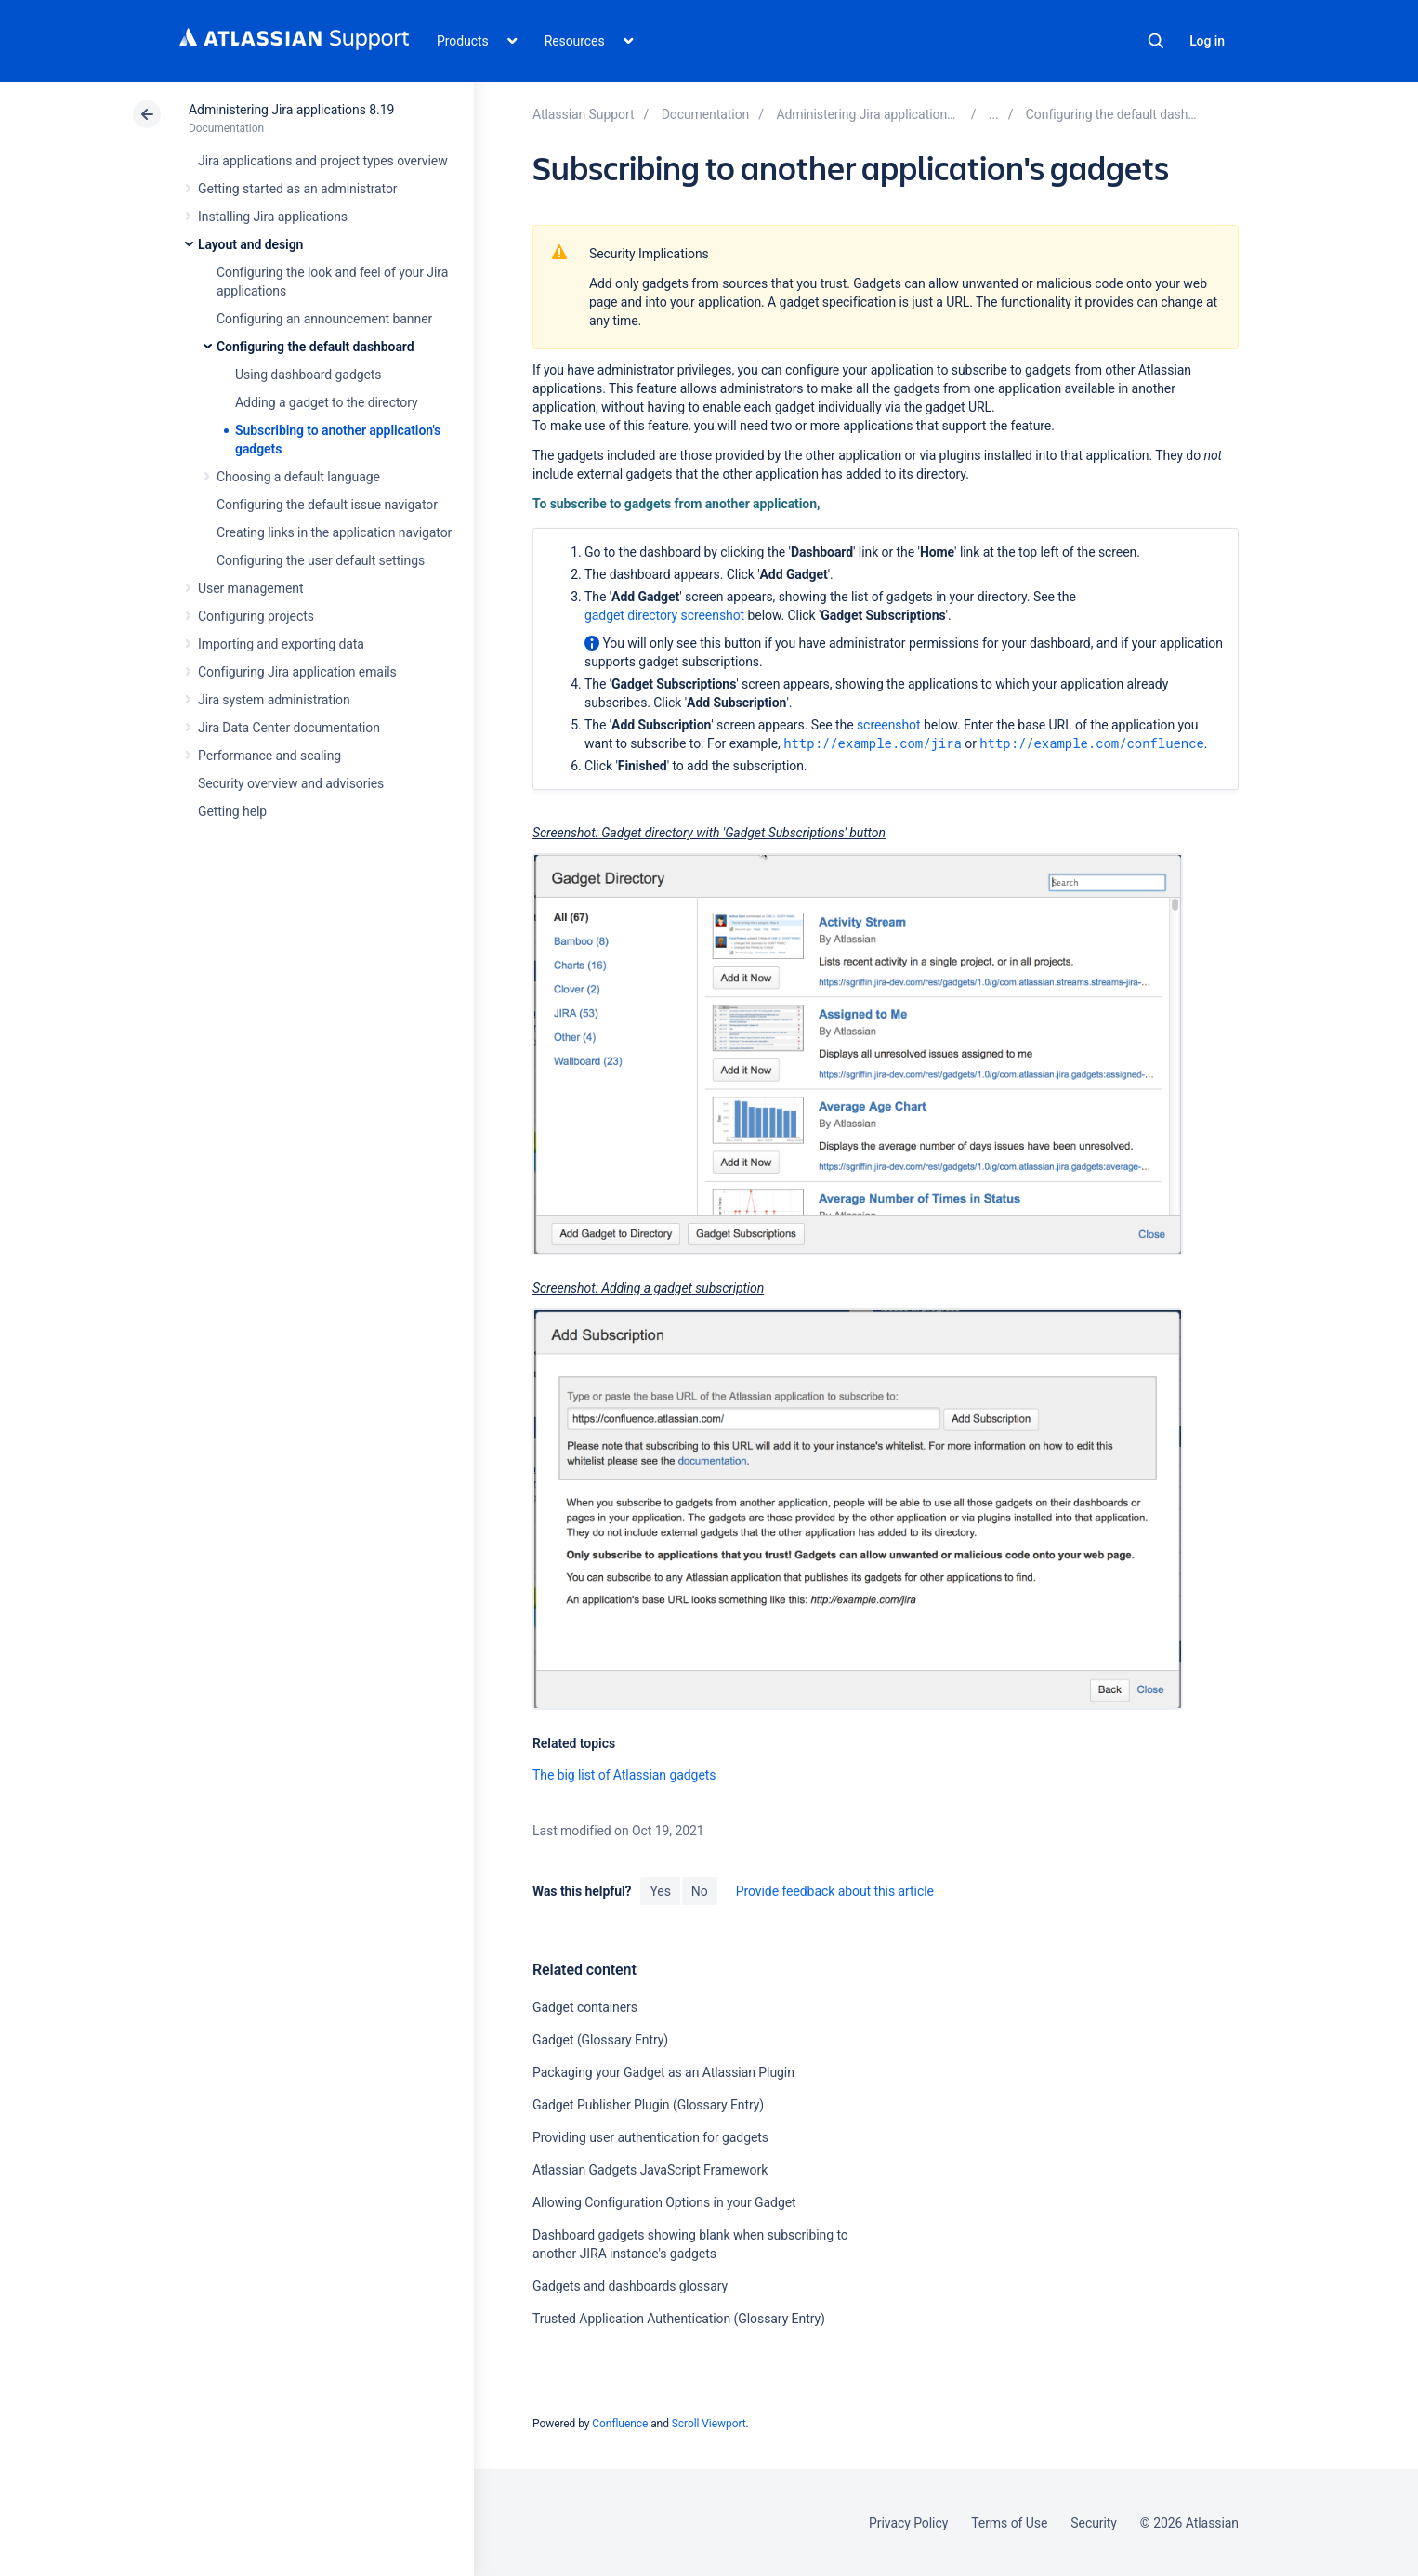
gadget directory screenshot (664, 615)
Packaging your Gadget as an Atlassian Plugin (663, 2072)
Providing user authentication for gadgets (650, 2137)
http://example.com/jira (872, 743)
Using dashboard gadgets (308, 374)
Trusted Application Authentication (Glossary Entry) (678, 2318)
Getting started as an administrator (298, 188)
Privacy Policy (908, 2523)
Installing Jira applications (273, 216)
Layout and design (250, 244)
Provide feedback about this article (835, 1891)
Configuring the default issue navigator (327, 504)
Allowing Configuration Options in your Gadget (664, 2202)
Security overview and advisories (291, 783)
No (699, 1891)
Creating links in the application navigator (334, 532)
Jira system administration (274, 699)
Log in (1207, 40)
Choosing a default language (298, 476)
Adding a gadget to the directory (326, 402)
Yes (660, 1891)
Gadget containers (584, 2007)
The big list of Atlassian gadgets (624, 1775)
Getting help (232, 811)
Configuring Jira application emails (297, 671)
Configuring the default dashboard (315, 346)
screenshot (889, 724)
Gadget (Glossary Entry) (600, 2039)
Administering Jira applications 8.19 (291, 109)
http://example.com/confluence (1091, 743)
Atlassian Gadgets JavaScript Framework (650, 2169)
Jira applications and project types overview (323, 160)
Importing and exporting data (281, 644)
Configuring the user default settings (321, 560)
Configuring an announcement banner (324, 318)
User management (250, 588)
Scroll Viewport (709, 2423)
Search (1156, 41)
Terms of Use (1009, 2523)
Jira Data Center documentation (289, 727)
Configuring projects (256, 616)
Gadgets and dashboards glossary (630, 2286)
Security (1093, 2523)
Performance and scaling (269, 755)
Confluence (620, 2423)
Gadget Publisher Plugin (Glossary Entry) (648, 2104)
